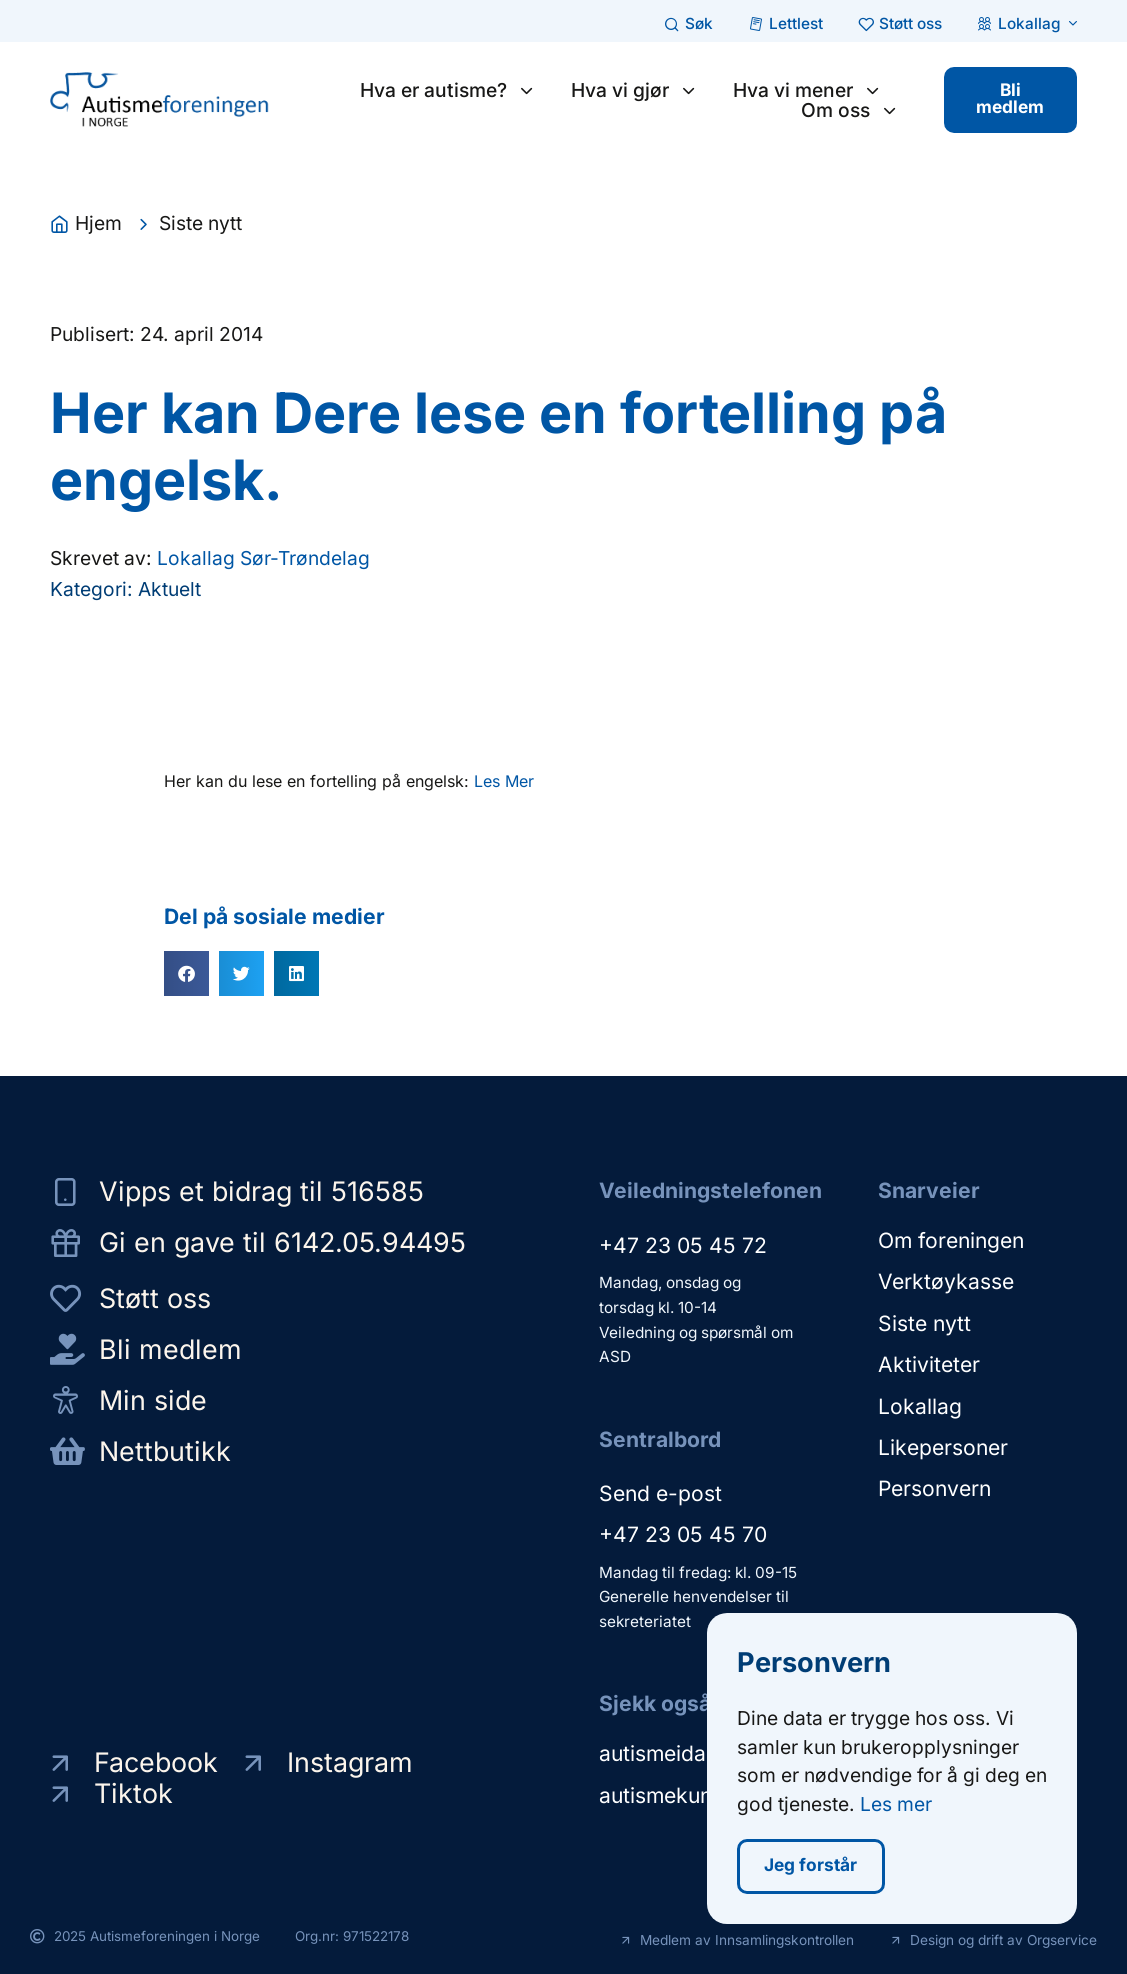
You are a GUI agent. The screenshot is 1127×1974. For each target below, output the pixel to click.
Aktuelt (169, 589)
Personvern (934, 1486)
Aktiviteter (929, 1363)
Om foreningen (951, 1240)
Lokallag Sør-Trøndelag (263, 559)
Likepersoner (943, 1445)
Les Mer (504, 781)
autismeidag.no (674, 1753)
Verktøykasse (946, 1281)
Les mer (896, 1806)
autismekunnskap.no (698, 1794)
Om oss (849, 110)
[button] (186, 973)
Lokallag (920, 1404)
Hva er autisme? (446, 90)
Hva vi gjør (632, 90)
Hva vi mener (805, 90)
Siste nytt (924, 1322)
